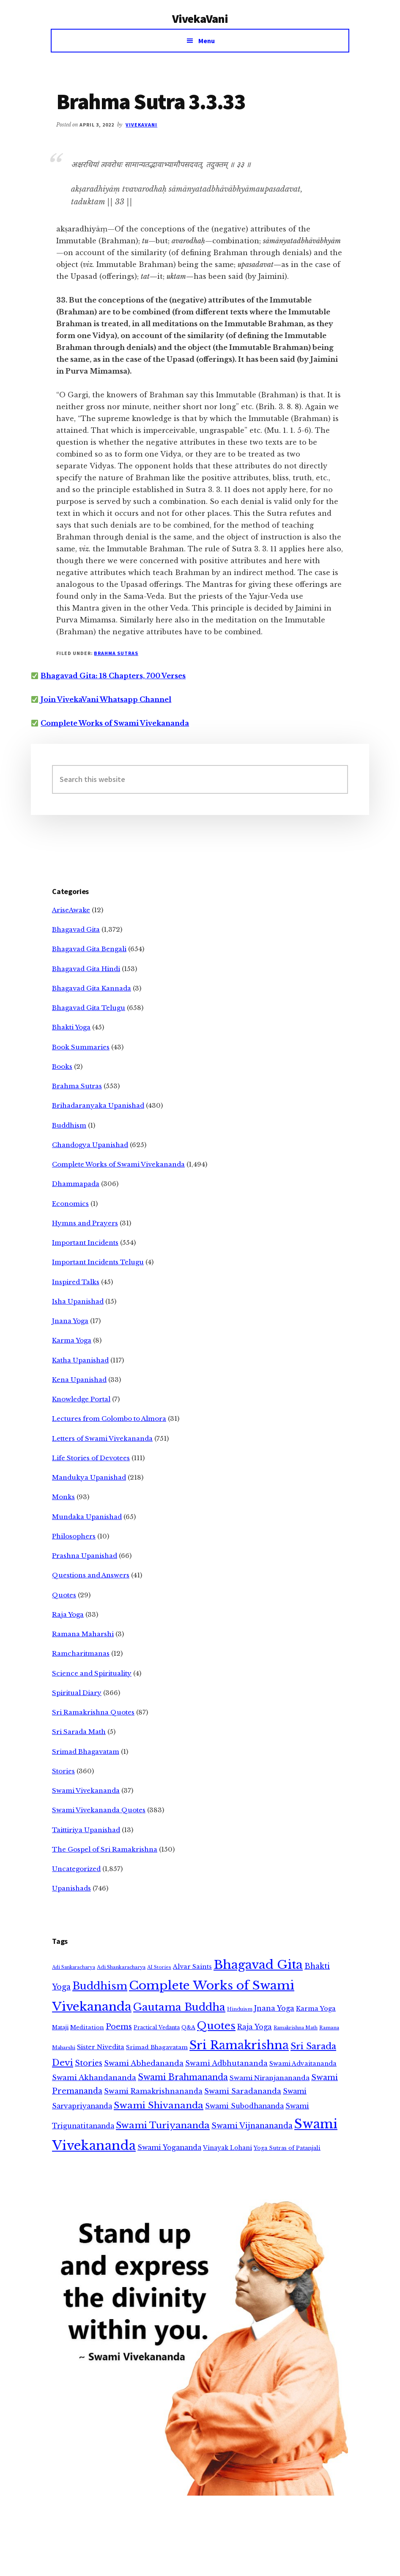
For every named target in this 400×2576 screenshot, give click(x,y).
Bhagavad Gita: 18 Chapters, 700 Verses (113, 676)
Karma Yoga (71, 1340)
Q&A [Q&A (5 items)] (188, 2027)
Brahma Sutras (116, 653)
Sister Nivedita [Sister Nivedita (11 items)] (100, 2047)
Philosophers (74, 1536)
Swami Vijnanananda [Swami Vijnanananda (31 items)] (252, 2125)
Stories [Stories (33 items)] (88, 2063)
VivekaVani (200, 18)
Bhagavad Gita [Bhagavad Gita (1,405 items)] (258, 1964)
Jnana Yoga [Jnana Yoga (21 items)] (274, 2008)
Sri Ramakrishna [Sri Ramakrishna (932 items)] (239, 2045)
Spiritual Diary (76, 1693)
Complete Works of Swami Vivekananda (115, 723)
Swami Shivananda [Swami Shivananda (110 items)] (158, 2105)
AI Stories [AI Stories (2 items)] (159, 1967)
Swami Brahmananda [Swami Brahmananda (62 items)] (183, 2077)
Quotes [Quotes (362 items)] (216, 2025)
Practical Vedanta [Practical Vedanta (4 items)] (157, 2027)
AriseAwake (71, 910)
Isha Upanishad (78, 1301)
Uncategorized (76, 1869)
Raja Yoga (68, 1614)
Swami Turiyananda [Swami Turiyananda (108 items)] (163, 2125)
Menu (206, 40)
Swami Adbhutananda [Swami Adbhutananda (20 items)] (226, 2063)
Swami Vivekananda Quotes (98, 1810)
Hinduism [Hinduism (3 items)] (239, 2009)
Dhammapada (75, 1184)
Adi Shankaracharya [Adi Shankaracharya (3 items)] (121, 1967)
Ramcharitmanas (81, 1653)
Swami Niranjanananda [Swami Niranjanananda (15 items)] (270, 2078)
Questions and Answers (90, 1575)
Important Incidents (85, 1242)
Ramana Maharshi (83, 1634)
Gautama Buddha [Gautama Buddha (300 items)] (179, 2007)
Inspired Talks (75, 1282)
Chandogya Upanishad (90, 1145)
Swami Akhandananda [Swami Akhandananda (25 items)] (94, 2077)
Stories (63, 1771)
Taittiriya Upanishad (86, 1830)
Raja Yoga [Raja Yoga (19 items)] (254, 2027)
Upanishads (71, 1888)
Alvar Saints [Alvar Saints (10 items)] (192, 1967)
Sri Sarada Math (79, 1732)
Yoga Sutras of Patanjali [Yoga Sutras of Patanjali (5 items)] (287, 2148)
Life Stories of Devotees (91, 1458)
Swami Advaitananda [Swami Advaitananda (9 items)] (303, 2063)
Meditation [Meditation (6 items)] (87, 2027)
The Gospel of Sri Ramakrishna (104, 1849)
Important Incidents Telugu (98, 1262)
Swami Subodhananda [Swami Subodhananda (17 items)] (244, 2106)
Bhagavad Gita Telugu (88, 1008)
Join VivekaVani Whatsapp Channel (106, 699)
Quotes (64, 1595)
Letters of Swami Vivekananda (102, 1438)
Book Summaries (81, 1047)
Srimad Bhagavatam (85, 1752)
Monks (63, 1497)
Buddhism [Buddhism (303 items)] (99, 1986)
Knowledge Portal (81, 1399)
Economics (70, 1204)
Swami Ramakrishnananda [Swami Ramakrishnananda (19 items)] (153, 2091)
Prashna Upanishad (84, 1556)
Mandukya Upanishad (89, 1477)
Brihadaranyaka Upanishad (98, 1105)
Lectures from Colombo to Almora (109, 1419)
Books (62, 1066)
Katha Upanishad (80, 1360)
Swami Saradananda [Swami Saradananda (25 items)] (242, 2091)
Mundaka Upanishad (87, 1517)
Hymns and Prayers (85, 1223)
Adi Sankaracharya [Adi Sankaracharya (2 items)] (73, 1967)
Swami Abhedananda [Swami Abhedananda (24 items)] (144, 2063)
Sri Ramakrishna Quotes (93, 1712)
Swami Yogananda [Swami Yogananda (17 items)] (169, 2148)
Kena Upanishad (79, 1380)
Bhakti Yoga (71, 1027)
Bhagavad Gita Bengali (89, 949)
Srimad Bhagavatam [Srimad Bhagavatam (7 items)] (157, 2047)
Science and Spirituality (92, 1673)
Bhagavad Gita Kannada (91, 988)
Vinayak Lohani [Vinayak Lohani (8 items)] (227, 2148)
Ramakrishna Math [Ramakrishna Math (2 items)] (296, 2028)
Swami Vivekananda (86, 1790)
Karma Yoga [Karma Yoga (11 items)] (316, 2008)
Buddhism (69, 1125)
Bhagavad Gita (76, 929)
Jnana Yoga (70, 1321)
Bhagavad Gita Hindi (86, 969)
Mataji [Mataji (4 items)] (60, 2027)
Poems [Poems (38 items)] (119, 2026)
